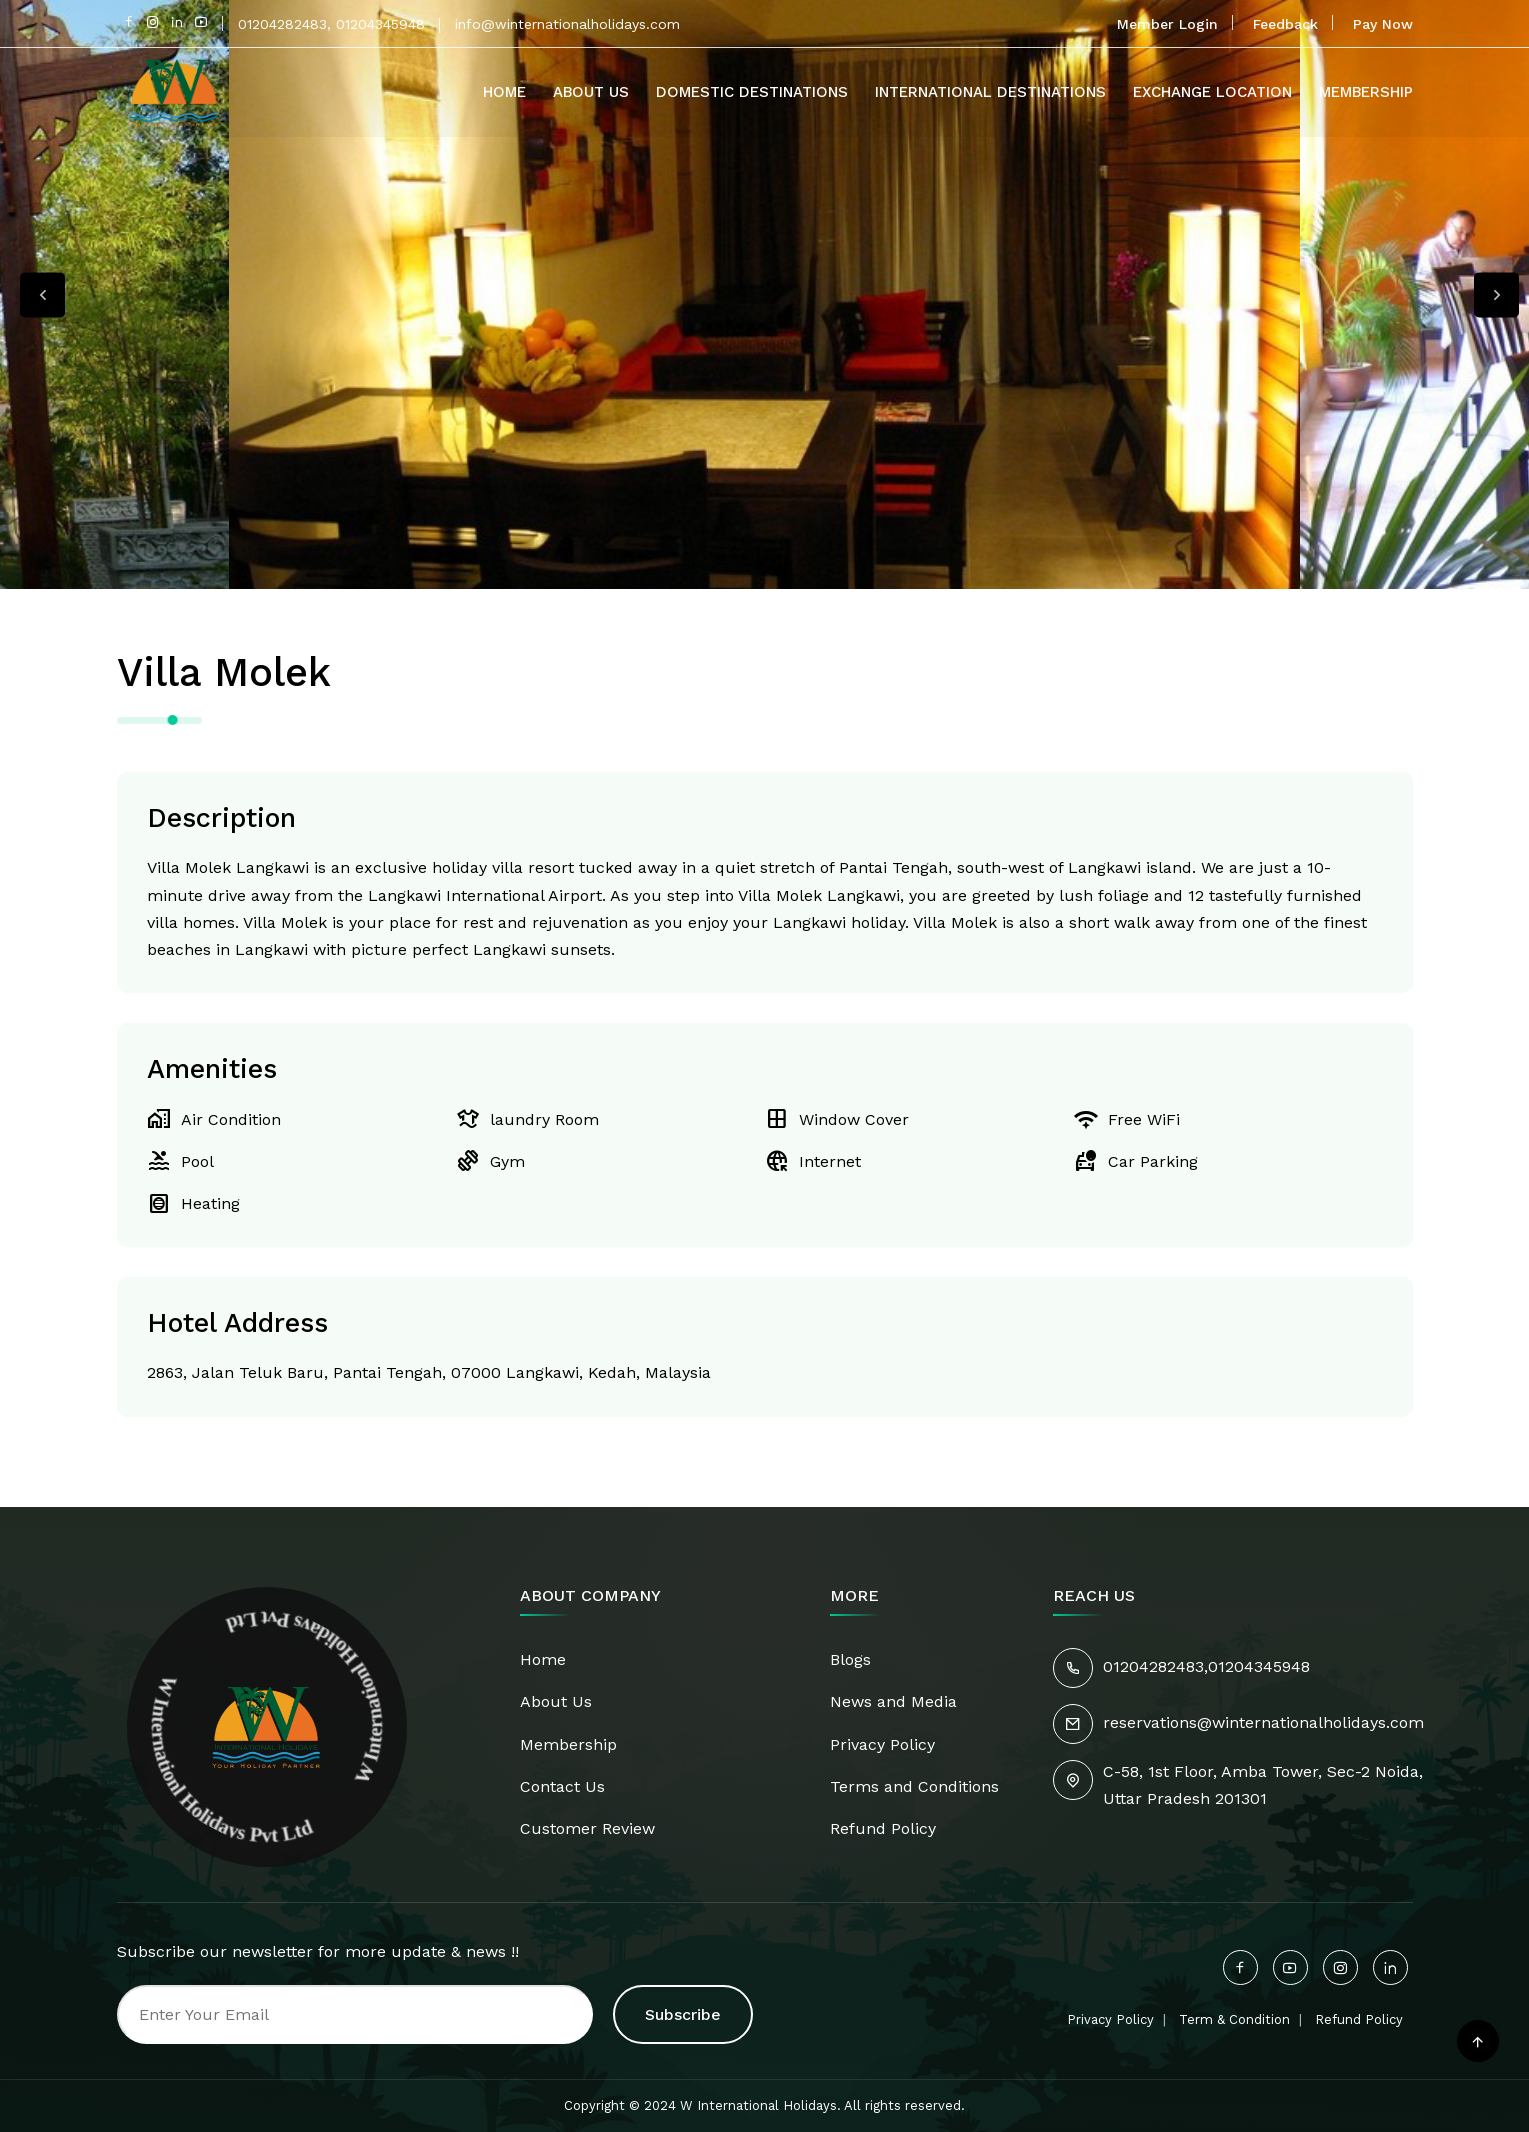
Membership (1366, 92)
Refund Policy (883, 1828)
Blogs (850, 1659)
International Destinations (990, 92)
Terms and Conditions (914, 1786)
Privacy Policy (882, 1744)
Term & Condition (1234, 2019)
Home (504, 92)
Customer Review (587, 1828)
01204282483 (1153, 1666)
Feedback (1285, 24)
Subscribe (683, 2014)
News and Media (893, 1701)
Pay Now (1383, 24)
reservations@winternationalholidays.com (1263, 1722)
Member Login (1167, 24)
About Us (591, 92)
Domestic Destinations (752, 92)
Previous (42, 294)
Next (1496, 294)
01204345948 (1259, 1666)
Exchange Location (1212, 92)
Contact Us (562, 1786)
